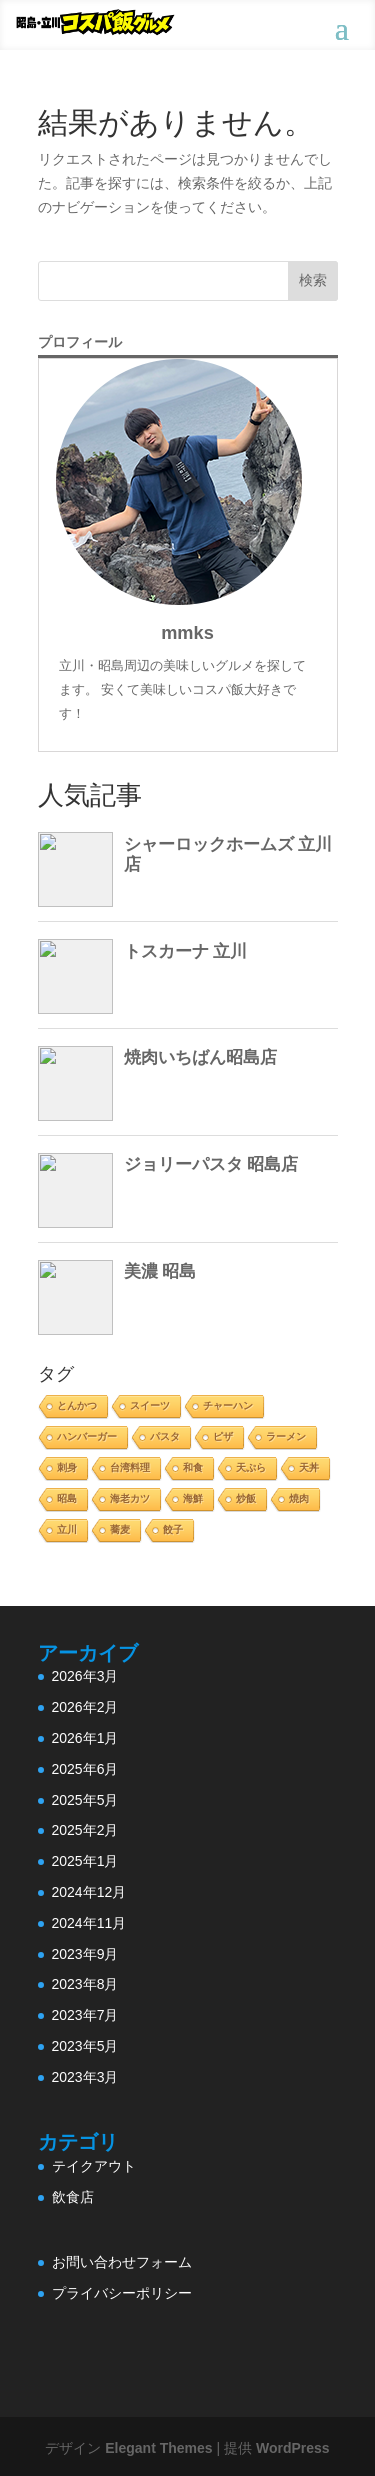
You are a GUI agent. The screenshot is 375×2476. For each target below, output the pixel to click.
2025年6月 (85, 1769)
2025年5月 (85, 1800)
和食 (193, 1467)
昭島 (67, 1498)
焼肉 (299, 1498)
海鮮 (193, 1498)
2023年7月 (85, 2015)
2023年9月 (85, 1954)
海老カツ (130, 1498)
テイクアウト (94, 2166)
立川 (67, 1529)
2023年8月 (85, 1984)
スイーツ (150, 1405)
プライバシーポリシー (122, 2293)
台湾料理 (130, 1467)
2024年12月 (89, 1892)
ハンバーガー (87, 1436)
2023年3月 (85, 2077)
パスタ (165, 1436)
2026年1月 (85, 1738)
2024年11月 (89, 1923)
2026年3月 (85, 1676)
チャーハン (228, 1405)
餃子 (173, 1529)
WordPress (293, 2448)
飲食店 (73, 2197)
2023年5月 (85, 2046)
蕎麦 (120, 1529)
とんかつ (77, 1405)
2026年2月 (85, 1707)
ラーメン (286, 1436)
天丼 (309, 1467)
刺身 (67, 1467)
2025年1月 (85, 1861)
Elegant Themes (158, 2448)
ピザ (223, 1436)
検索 (313, 280)
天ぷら (251, 1467)
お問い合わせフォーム (122, 2262)
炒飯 (246, 1498)
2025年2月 (85, 1830)
